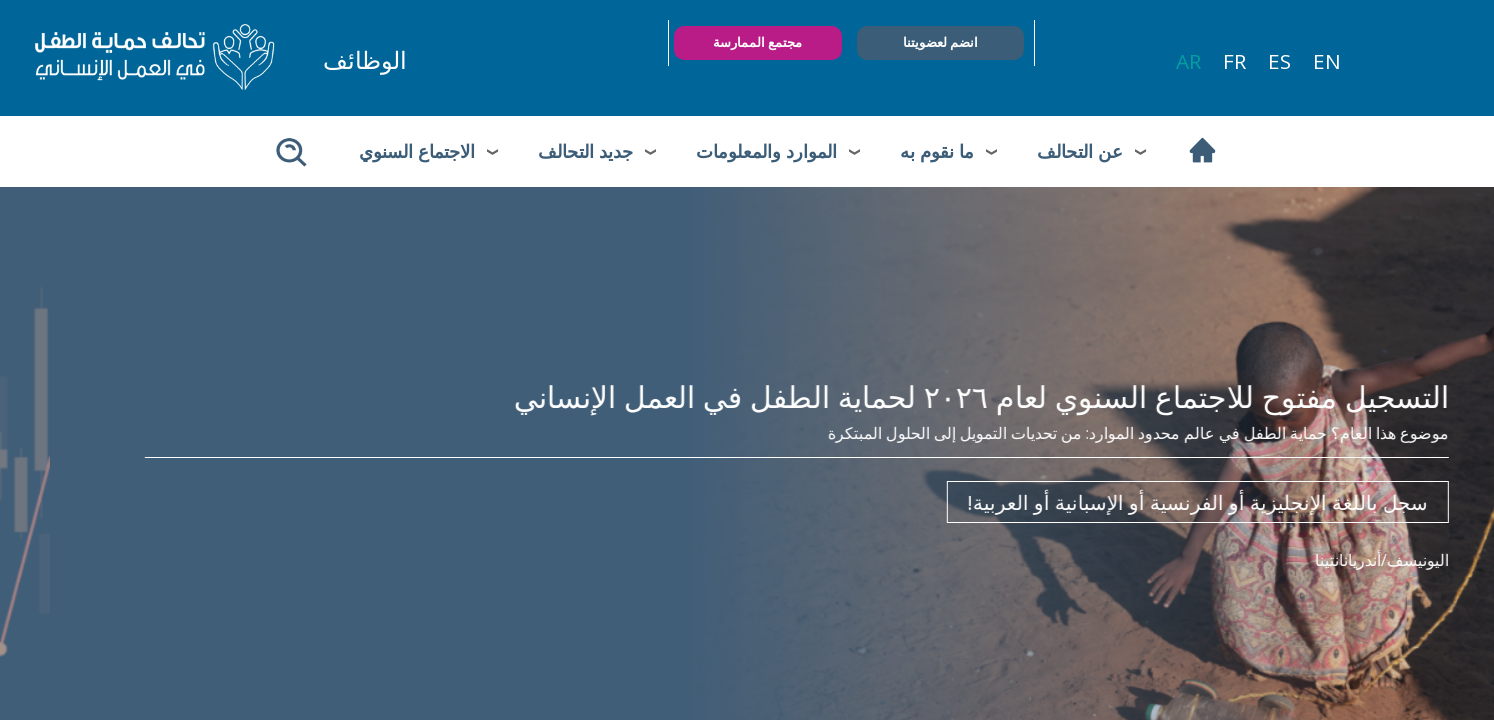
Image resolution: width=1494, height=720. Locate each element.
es (1279, 61)
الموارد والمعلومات (766, 151)
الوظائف (365, 59)
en (1327, 61)
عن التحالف (1080, 151)
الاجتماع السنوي (417, 151)
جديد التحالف (585, 151)
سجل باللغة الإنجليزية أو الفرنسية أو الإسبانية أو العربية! (1148, 502)
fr (1234, 61)
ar (1188, 61)
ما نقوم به (937, 151)
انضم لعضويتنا (940, 42)
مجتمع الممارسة (757, 42)
